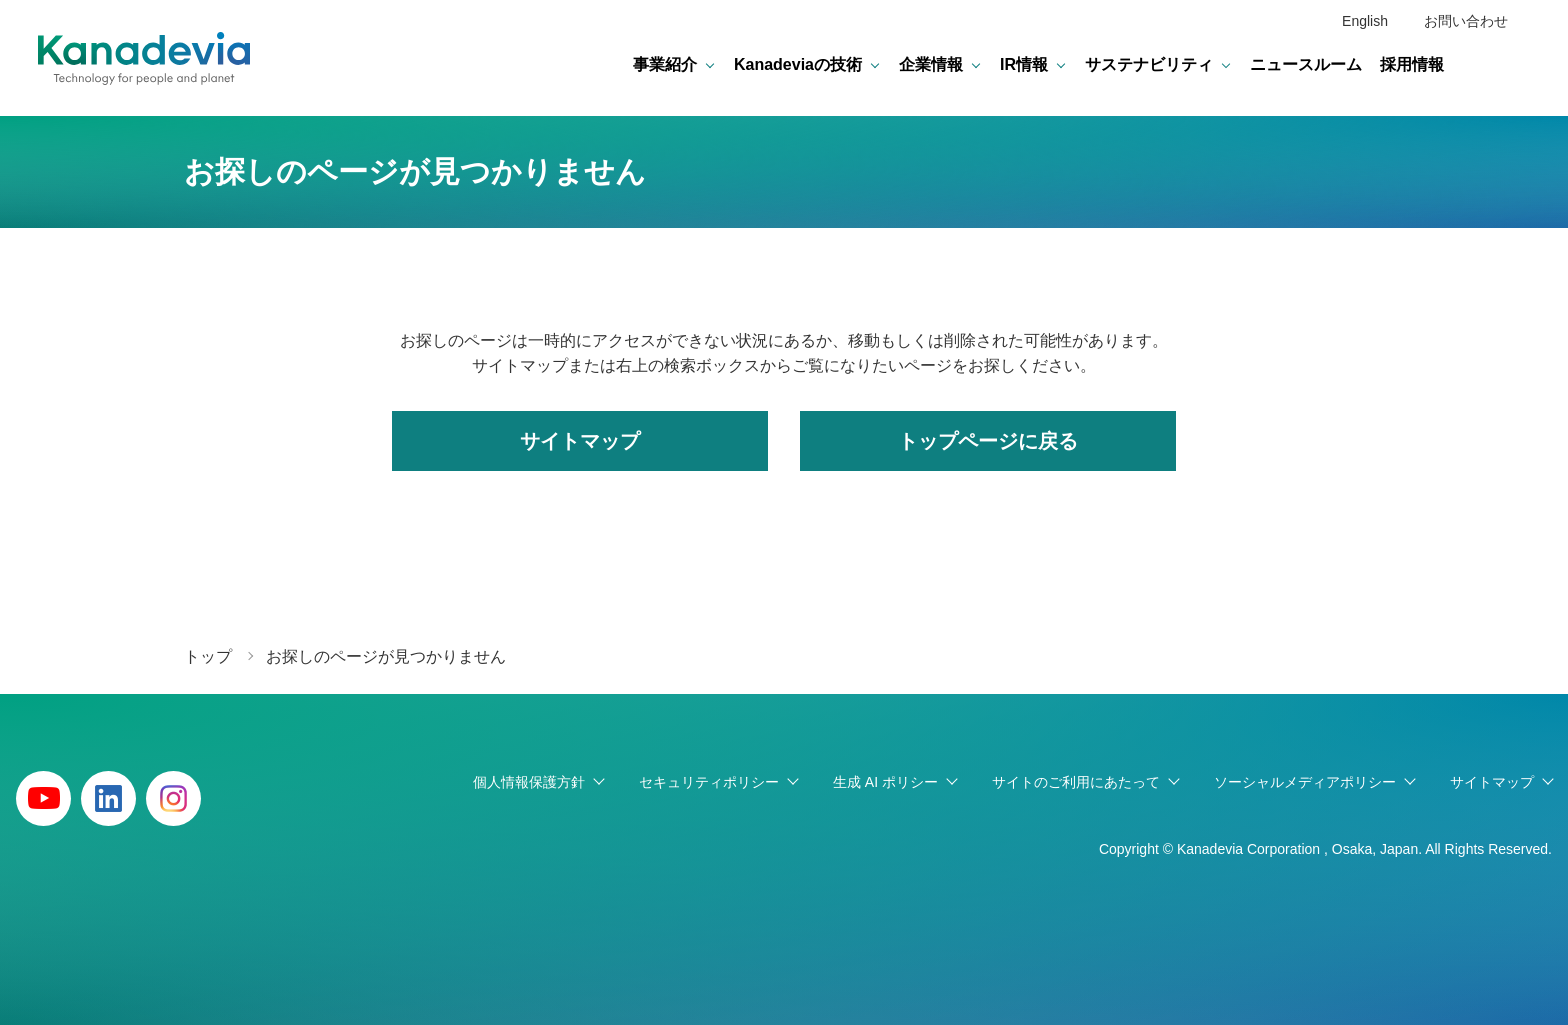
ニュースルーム (1306, 64)
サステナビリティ (1149, 64)
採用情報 (1412, 64)
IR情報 (1024, 64)
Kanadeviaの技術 (798, 64)
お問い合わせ (1466, 21)
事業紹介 (665, 64)
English (1365, 21)
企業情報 (931, 64)
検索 (1514, 65)
